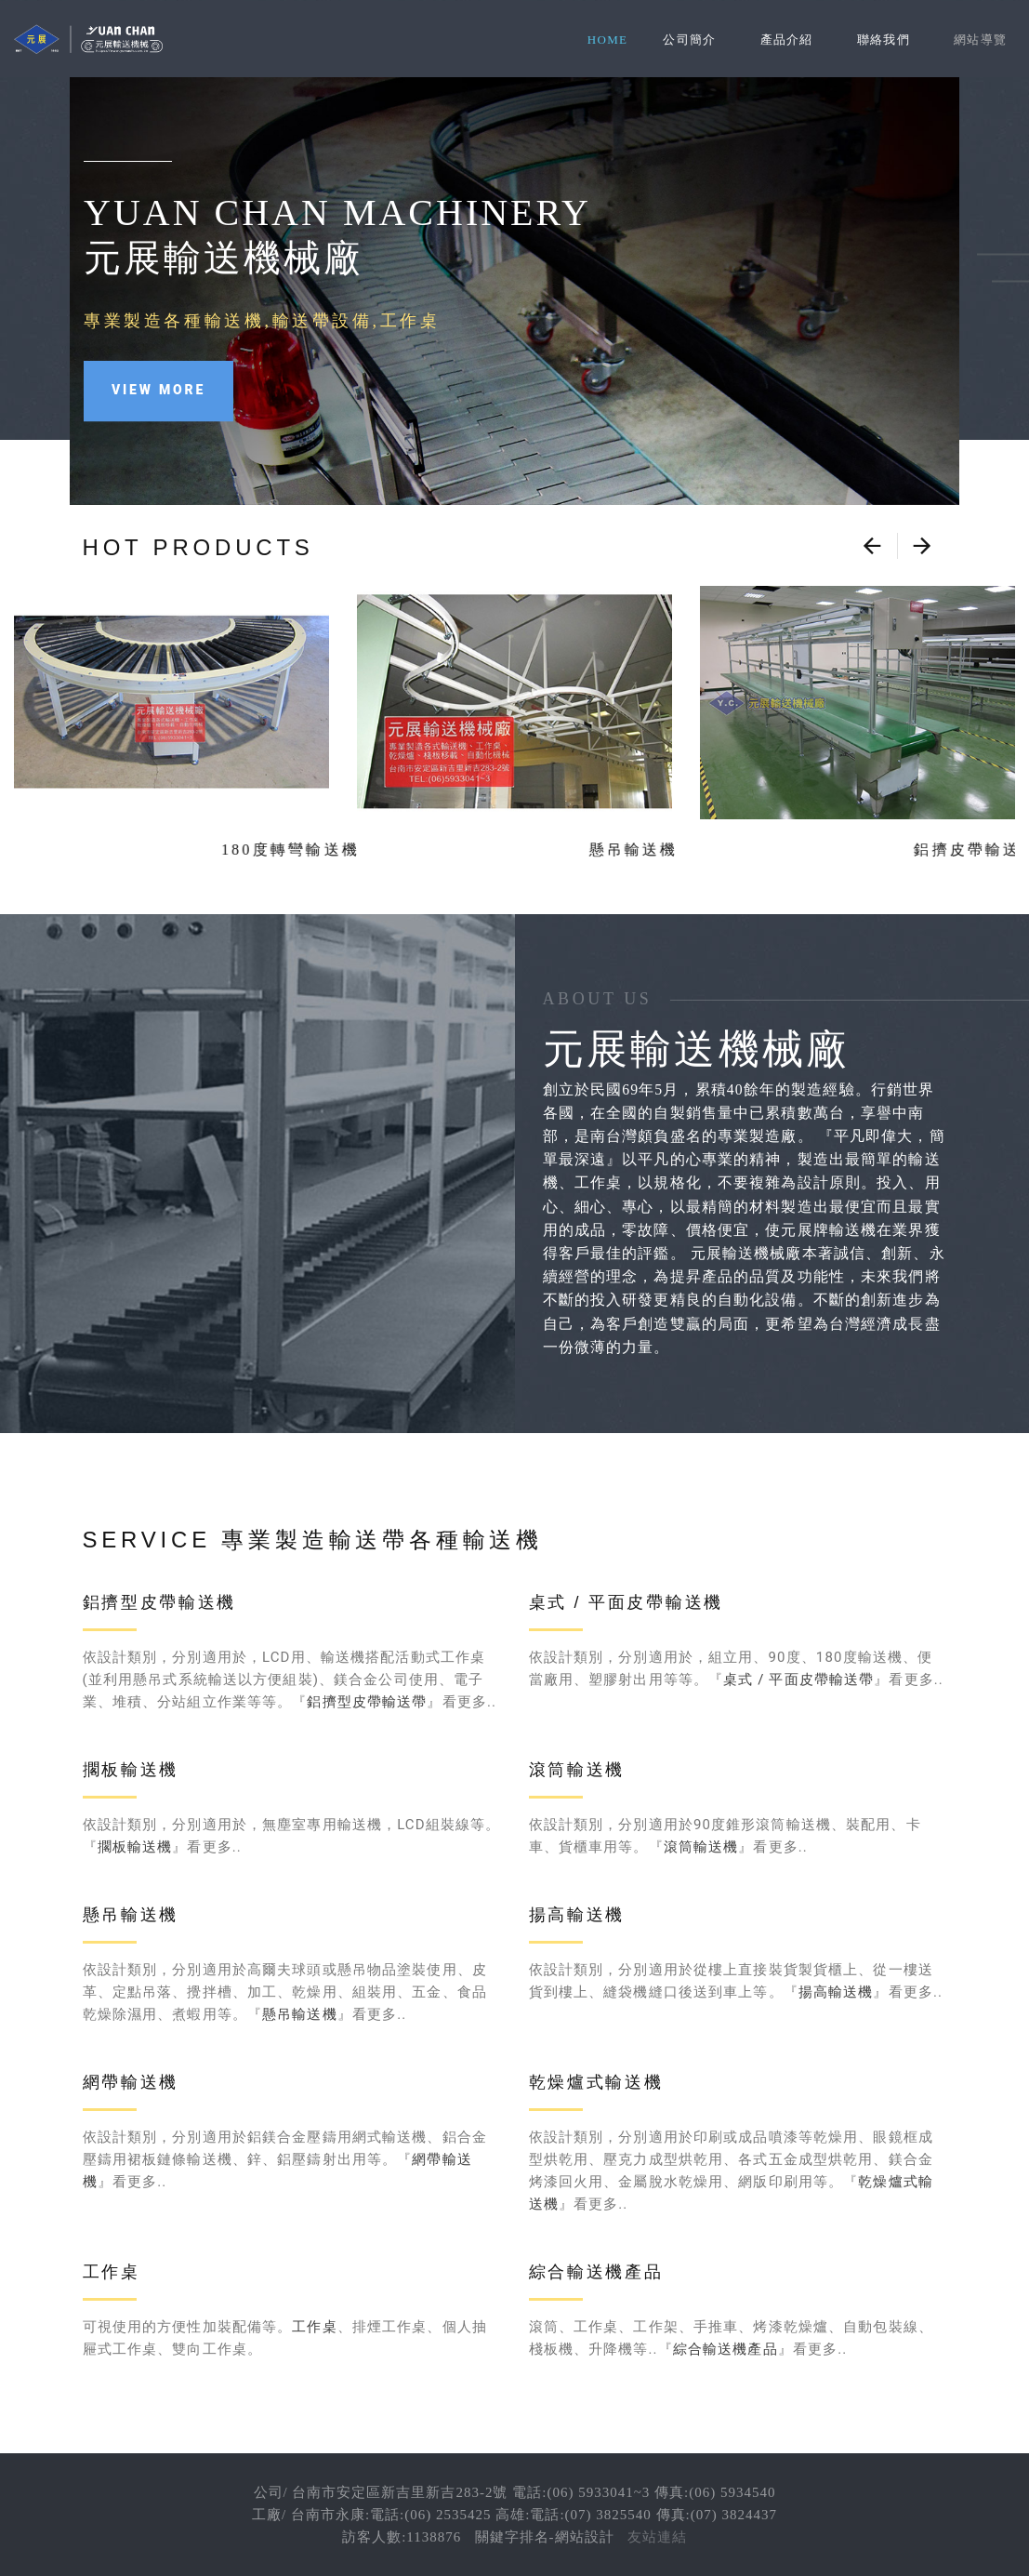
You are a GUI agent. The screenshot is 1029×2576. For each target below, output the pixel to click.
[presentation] (872, 546)
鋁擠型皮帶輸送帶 (367, 1701)
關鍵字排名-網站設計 (544, 2537)
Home (607, 39)
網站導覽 (980, 39)
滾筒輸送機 (701, 1847)
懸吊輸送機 (514, 849)
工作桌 (314, 2326)
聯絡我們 (883, 39)
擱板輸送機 (135, 1847)
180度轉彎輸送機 (171, 849)
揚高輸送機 (836, 1992)
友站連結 (657, 2537)
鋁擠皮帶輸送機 (857, 849)
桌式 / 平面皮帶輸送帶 (798, 1679)
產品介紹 (786, 39)
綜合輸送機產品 (725, 2349)
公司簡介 (689, 39)
